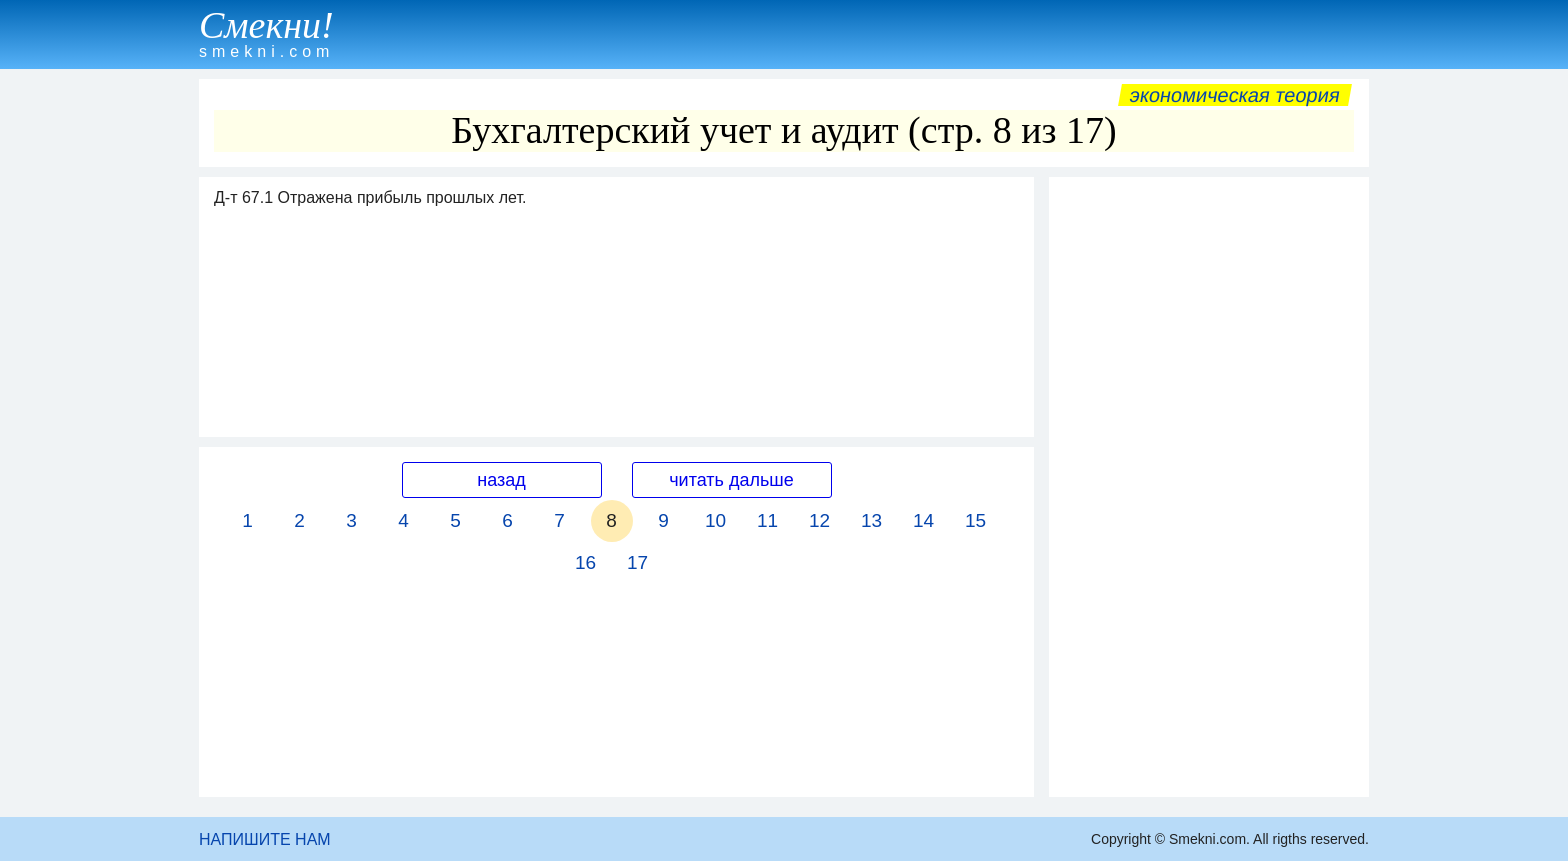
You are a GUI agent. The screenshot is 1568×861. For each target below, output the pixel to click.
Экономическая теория (1235, 95)
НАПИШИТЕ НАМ (265, 839)
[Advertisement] (1209, 487)
